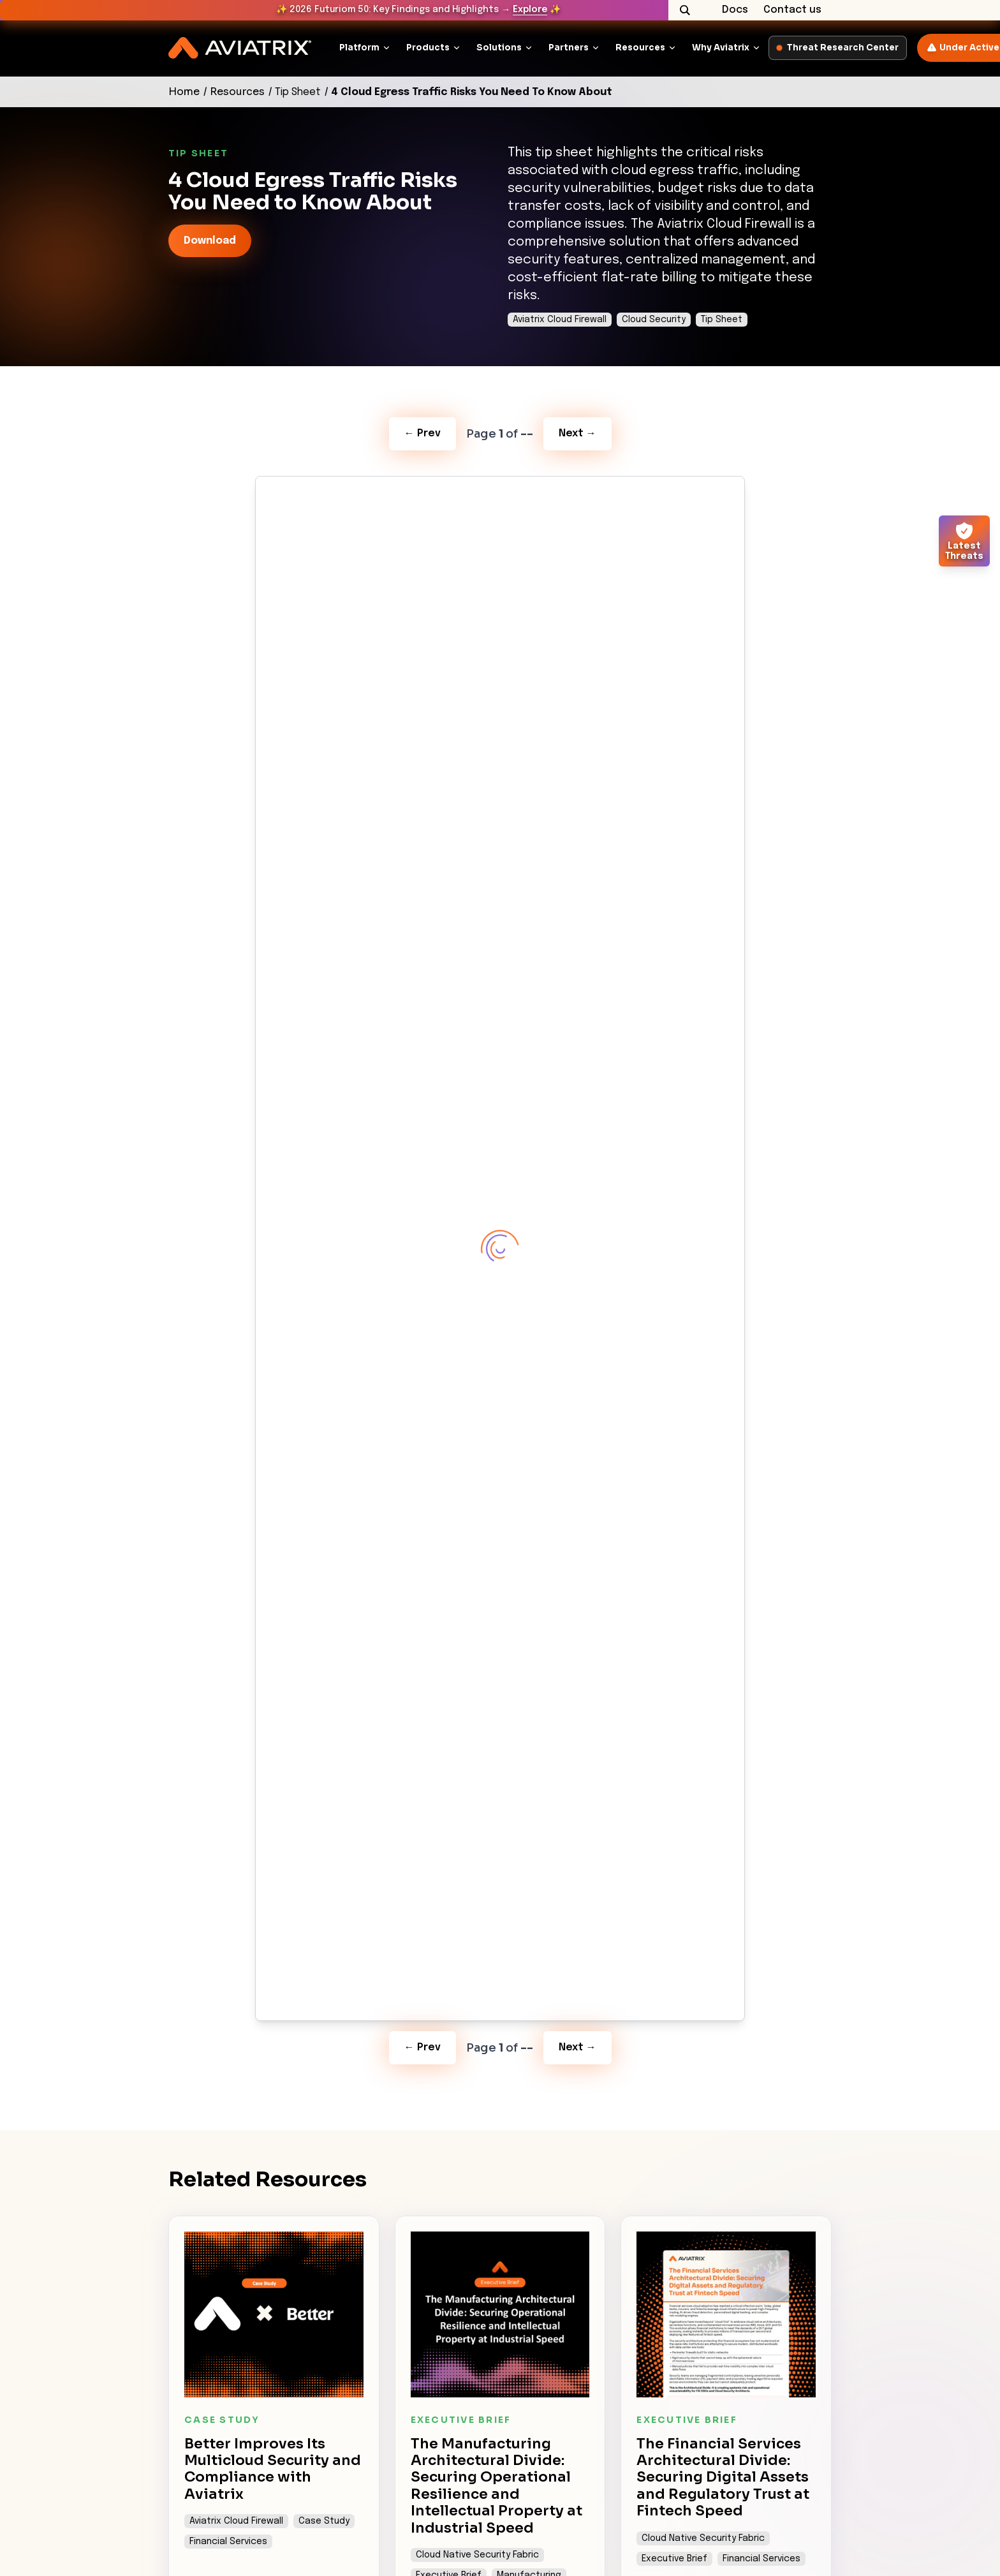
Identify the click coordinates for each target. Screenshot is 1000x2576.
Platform (359, 47)
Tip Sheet (298, 92)
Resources (640, 47)
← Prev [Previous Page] (422, 433)
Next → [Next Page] (577, 433)
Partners (568, 47)
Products (428, 47)
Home (184, 91)
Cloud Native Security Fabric (477, 2554)
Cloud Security (654, 319)
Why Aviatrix (720, 47)
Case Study (323, 2521)
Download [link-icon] (210, 240)
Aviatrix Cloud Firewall (560, 319)
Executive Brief (674, 2558)
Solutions (499, 47)
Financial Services (228, 2541)
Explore (530, 9)
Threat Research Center (838, 47)
